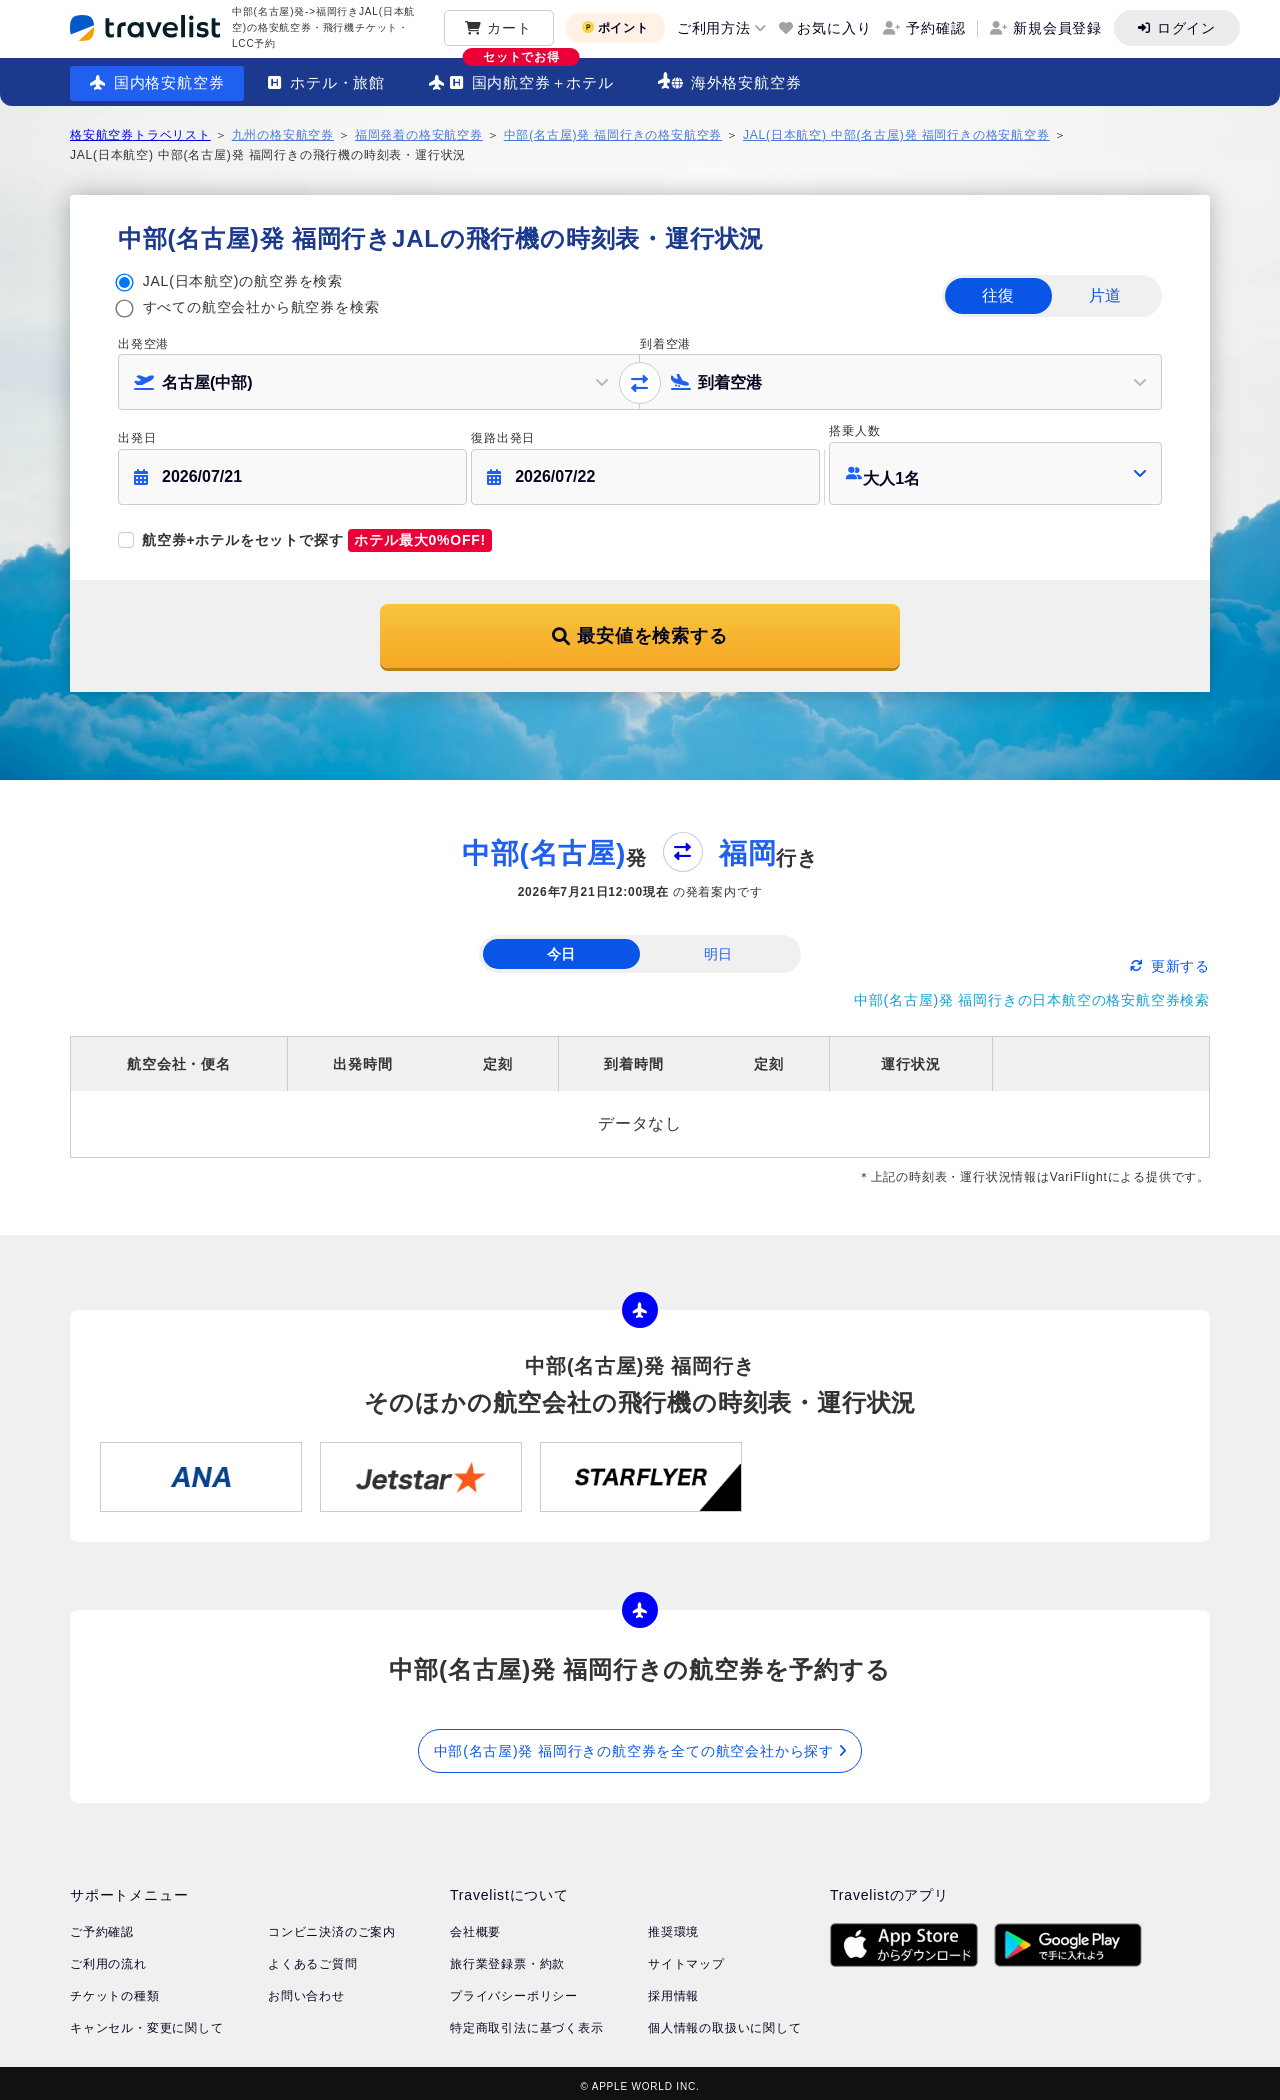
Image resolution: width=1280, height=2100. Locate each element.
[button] (995, 470)
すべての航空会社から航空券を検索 (261, 307)
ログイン (1186, 28)
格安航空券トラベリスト (140, 135)
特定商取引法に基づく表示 (527, 2021)
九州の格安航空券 (283, 135)
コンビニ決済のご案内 (332, 1925)
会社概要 (475, 1925)
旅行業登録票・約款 (507, 1957)
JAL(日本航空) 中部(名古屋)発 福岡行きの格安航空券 (896, 135)
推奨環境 (673, 1925)
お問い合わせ (306, 1989)
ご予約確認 (102, 1925)
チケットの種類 (115, 1989)
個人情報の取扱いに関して (725, 2021)
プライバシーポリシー (514, 1989)
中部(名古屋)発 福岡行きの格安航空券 (613, 135)
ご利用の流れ (108, 1957)
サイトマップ (686, 1957)
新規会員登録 (1057, 28)
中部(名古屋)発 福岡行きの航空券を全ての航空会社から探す (640, 1743)
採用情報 (673, 1989)
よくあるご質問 (313, 1957)
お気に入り (834, 28)
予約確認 (935, 28)
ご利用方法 (714, 28)
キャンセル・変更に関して (147, 2021)
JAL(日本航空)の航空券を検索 (243, 281)
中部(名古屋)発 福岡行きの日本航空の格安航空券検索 (1032, 992)
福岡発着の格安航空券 (419, 135)
